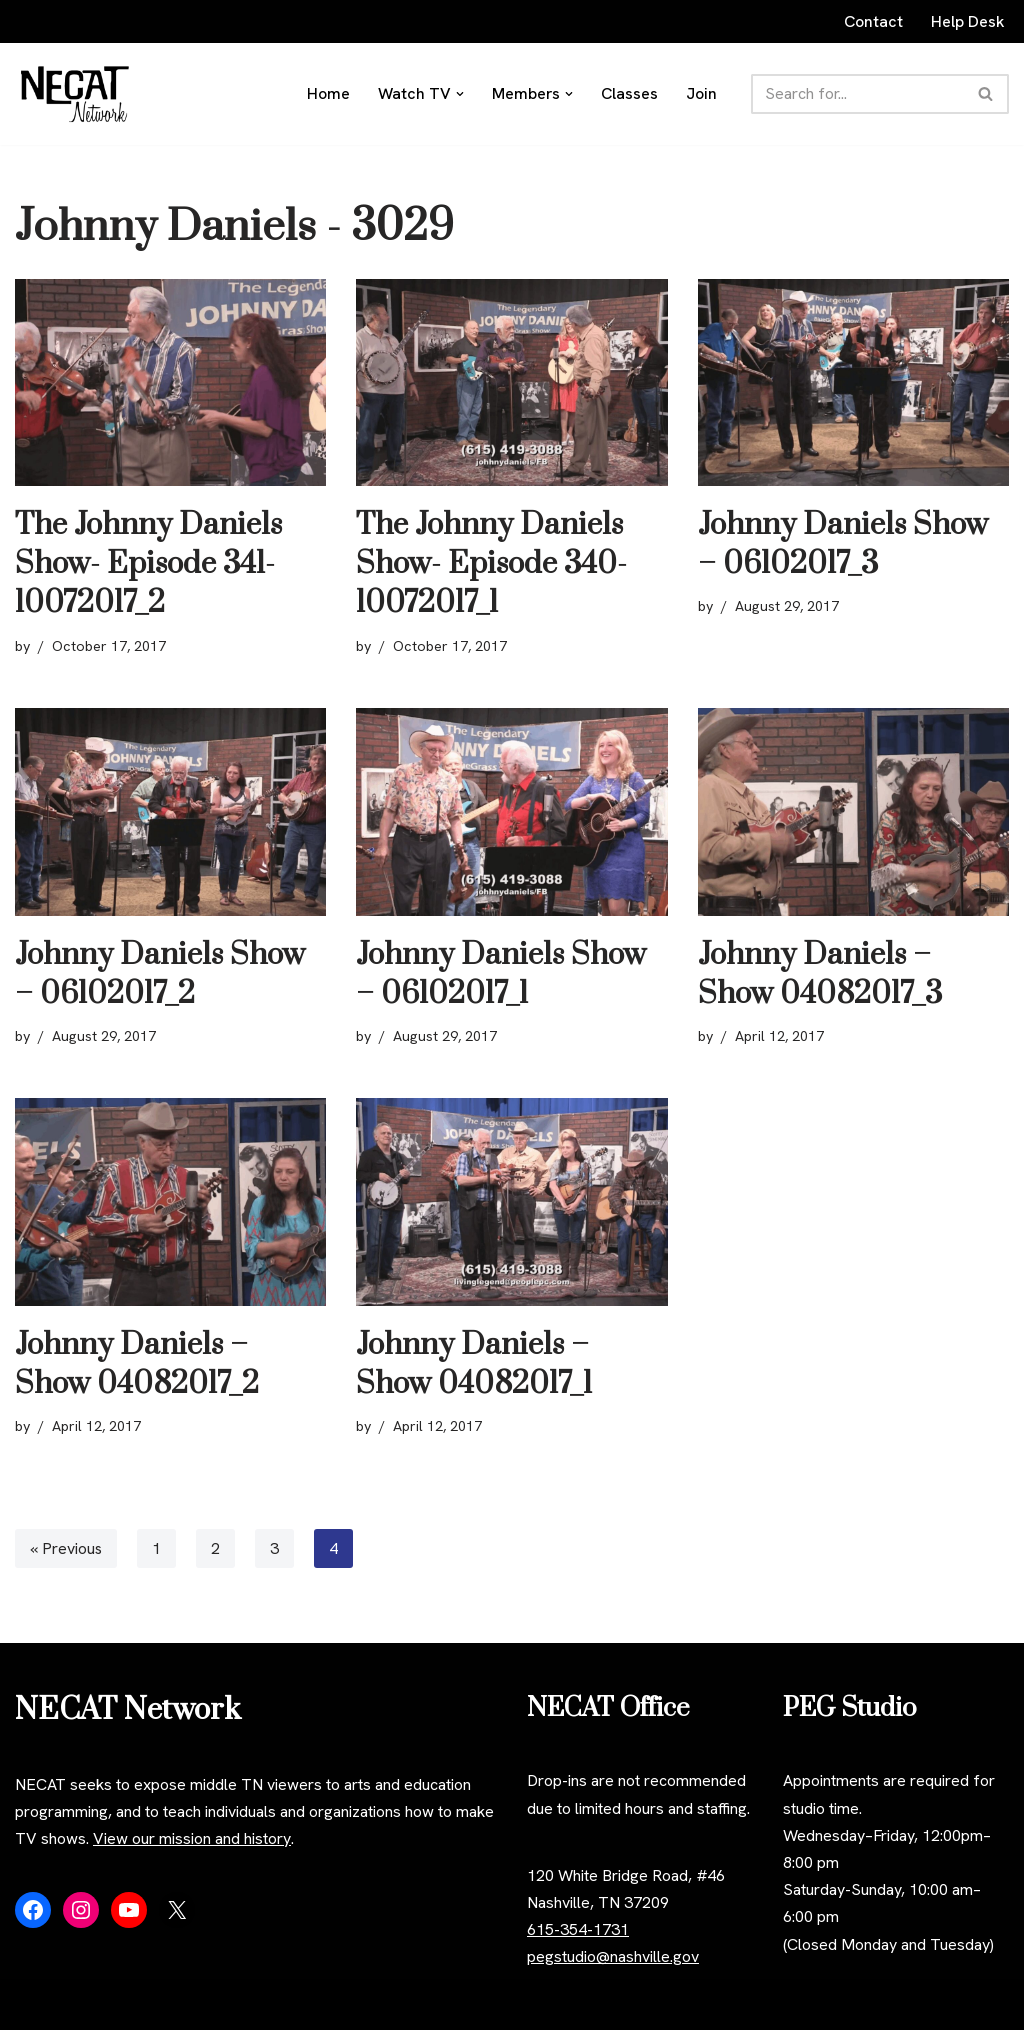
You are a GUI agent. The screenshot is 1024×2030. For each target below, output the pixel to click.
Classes (630, 93)
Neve (33, 2004)
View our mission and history (192, 1839)
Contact (873, 21)
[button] (460, 94)
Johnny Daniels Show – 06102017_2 (160, 974)
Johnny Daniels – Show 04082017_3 (820, 974)
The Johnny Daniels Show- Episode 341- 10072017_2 (148, 564)
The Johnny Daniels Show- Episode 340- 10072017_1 (491, 564)
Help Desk (968, 21)
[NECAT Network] (75, 94)
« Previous (66, 1548)
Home (328, 93)
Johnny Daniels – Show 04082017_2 (137, 1364)
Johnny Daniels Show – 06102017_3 (843, 544)
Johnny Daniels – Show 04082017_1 (474, 1364)
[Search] (858, 94)
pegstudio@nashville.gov (613, 1957)
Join (702, 93)
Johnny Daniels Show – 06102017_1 (501, 974)
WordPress (193, 2004)
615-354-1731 (578, 1930)
